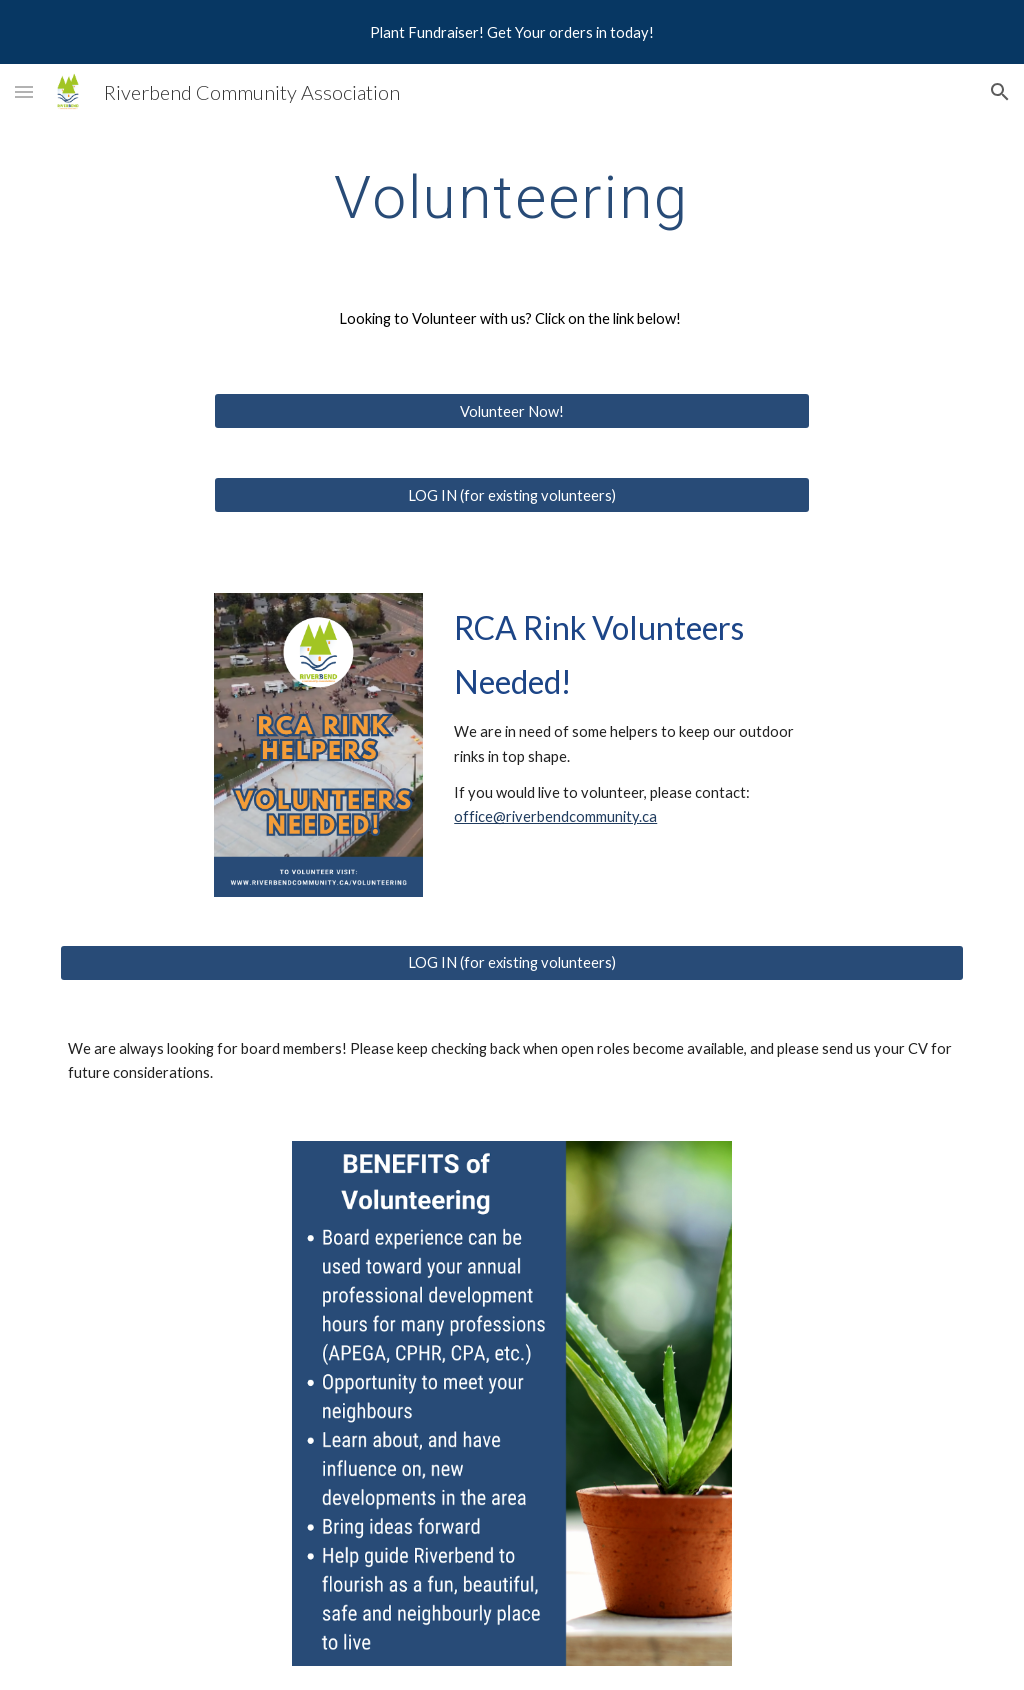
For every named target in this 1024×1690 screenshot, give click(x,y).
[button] (24, 91)
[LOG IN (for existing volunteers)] (511, 495)
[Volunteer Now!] (511, 411)
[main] (511, 196)
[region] (512, 32)
